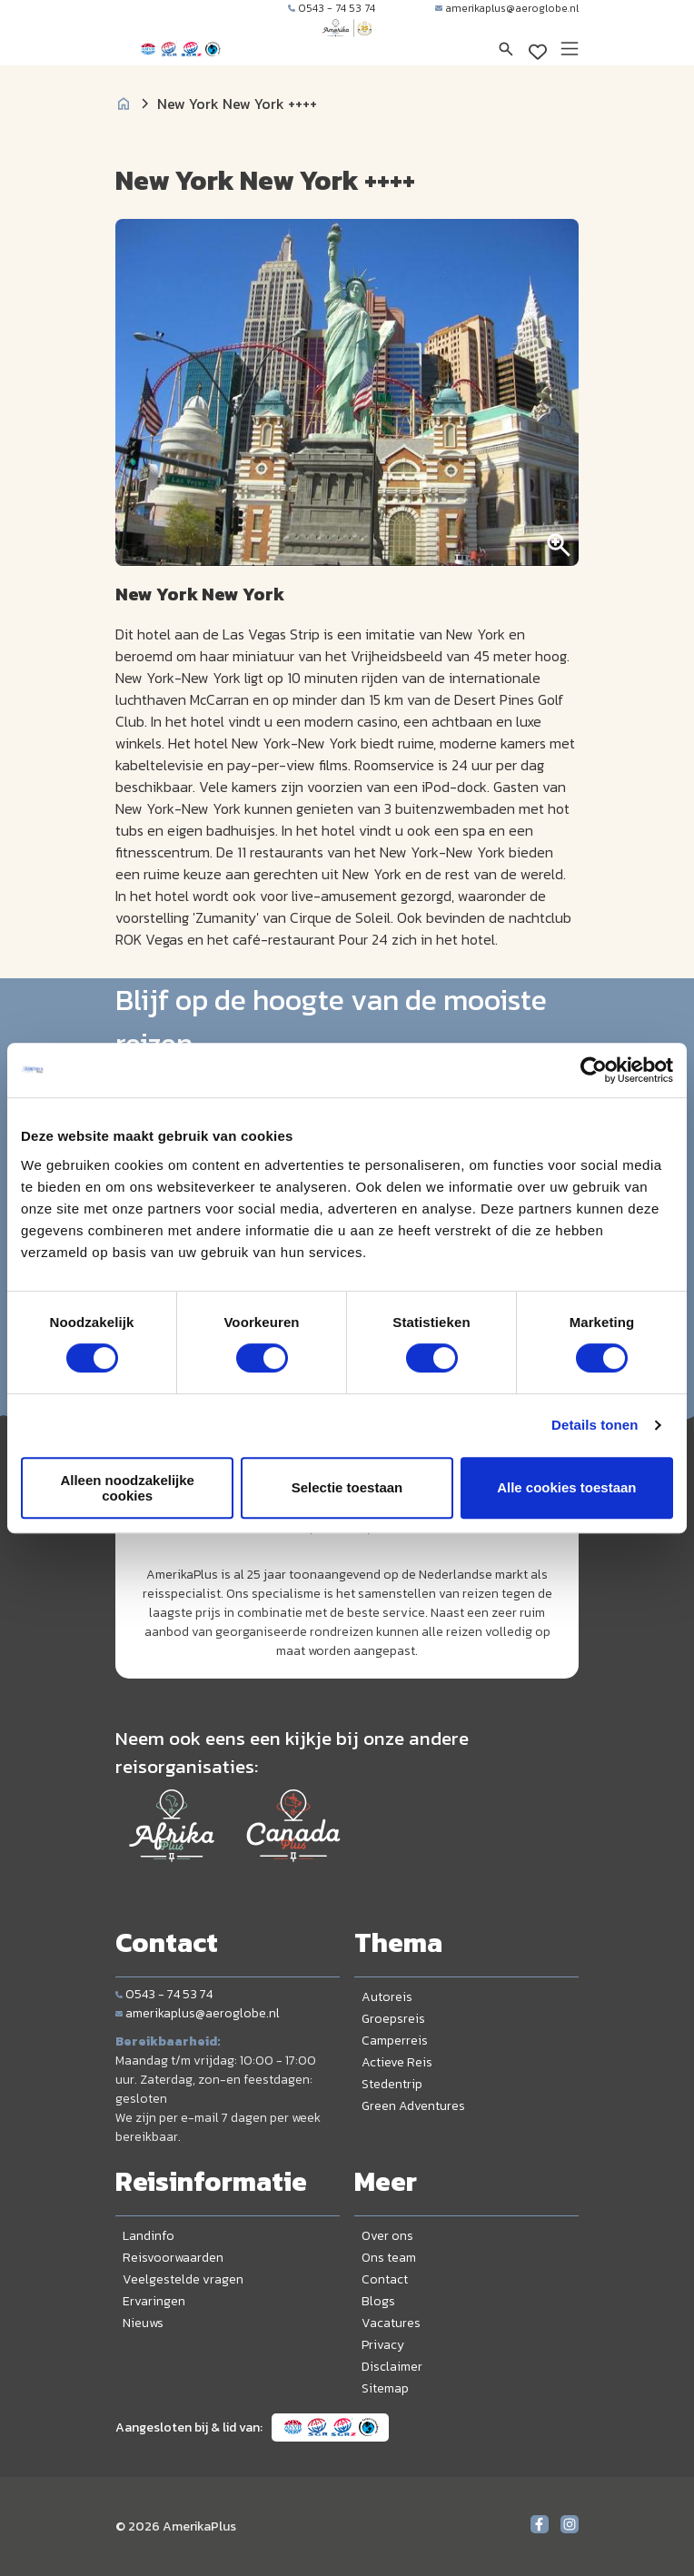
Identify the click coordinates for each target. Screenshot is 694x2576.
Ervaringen (154, 2301)
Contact (385, 2279)
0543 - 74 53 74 (331, 8)
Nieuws (143, 2323)
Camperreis (395, 2040)
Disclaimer (392, 2366)
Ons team (389, 2257)
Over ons (387, 2235)
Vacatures (391, 2323)
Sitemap (385, 2388)
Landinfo (148, 2235)
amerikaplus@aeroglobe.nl (507, 8)
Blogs (378, 2301)
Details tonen (594, 1424)
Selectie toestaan (347, 1487)
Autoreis (387, 1996)
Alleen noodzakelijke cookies (127, 1487)
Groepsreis (393, 2018)
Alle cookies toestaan (566, 1487)
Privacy (383, 2344)
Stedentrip (392, 2084)
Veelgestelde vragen (183, 2279)
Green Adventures (413, 2105)
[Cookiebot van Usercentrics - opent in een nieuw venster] (593, 1070)
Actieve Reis (397, 2062)
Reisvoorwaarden (173, 2257)
